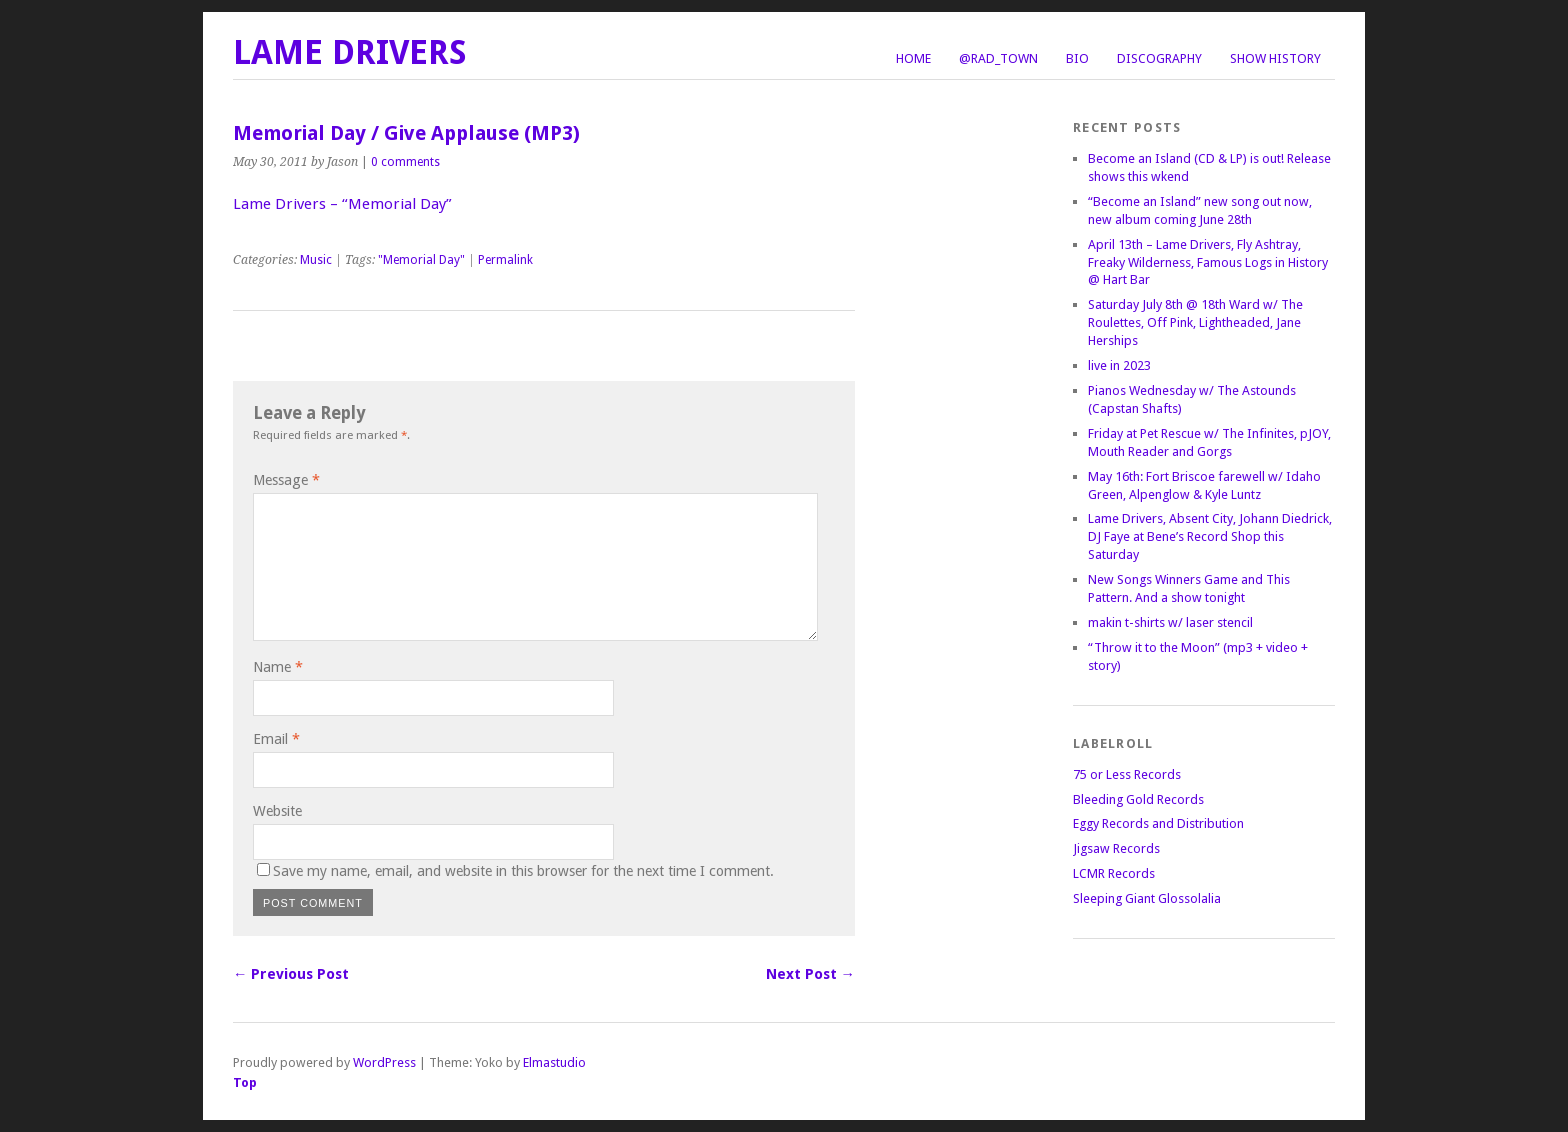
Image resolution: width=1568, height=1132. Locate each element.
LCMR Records (1114, 873)
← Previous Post (291, 974)
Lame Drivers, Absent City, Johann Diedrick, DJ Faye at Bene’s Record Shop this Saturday (1210, 536)
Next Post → (810, 974)
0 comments (405, 162)
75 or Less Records (1127, 774)
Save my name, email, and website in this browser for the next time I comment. (523, 871)
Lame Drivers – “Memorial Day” (342, 204)
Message (286, 480)
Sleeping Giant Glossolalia (1147, 898)
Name (278, 667)
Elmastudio (554, 1062)
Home (913, 58)
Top (245, 1082)
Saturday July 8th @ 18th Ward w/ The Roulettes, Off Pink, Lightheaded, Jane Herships (1195, 322)
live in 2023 (1119, 365)
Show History (1275, 58)
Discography (1159, 58)
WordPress (384, 1062)
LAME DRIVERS (350, 52)
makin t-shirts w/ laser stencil (1170, 622)
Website (277, 811)
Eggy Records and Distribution (1158, 823)
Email (276, 739)
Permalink (505, 260)
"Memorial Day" (421, 260)
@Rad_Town (998, 58)
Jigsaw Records (1116, 848)
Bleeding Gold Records (1138, 799)
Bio (1077, 58)
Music (316, 260)
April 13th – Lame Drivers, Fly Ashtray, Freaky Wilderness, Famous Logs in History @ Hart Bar (1208, 262)
